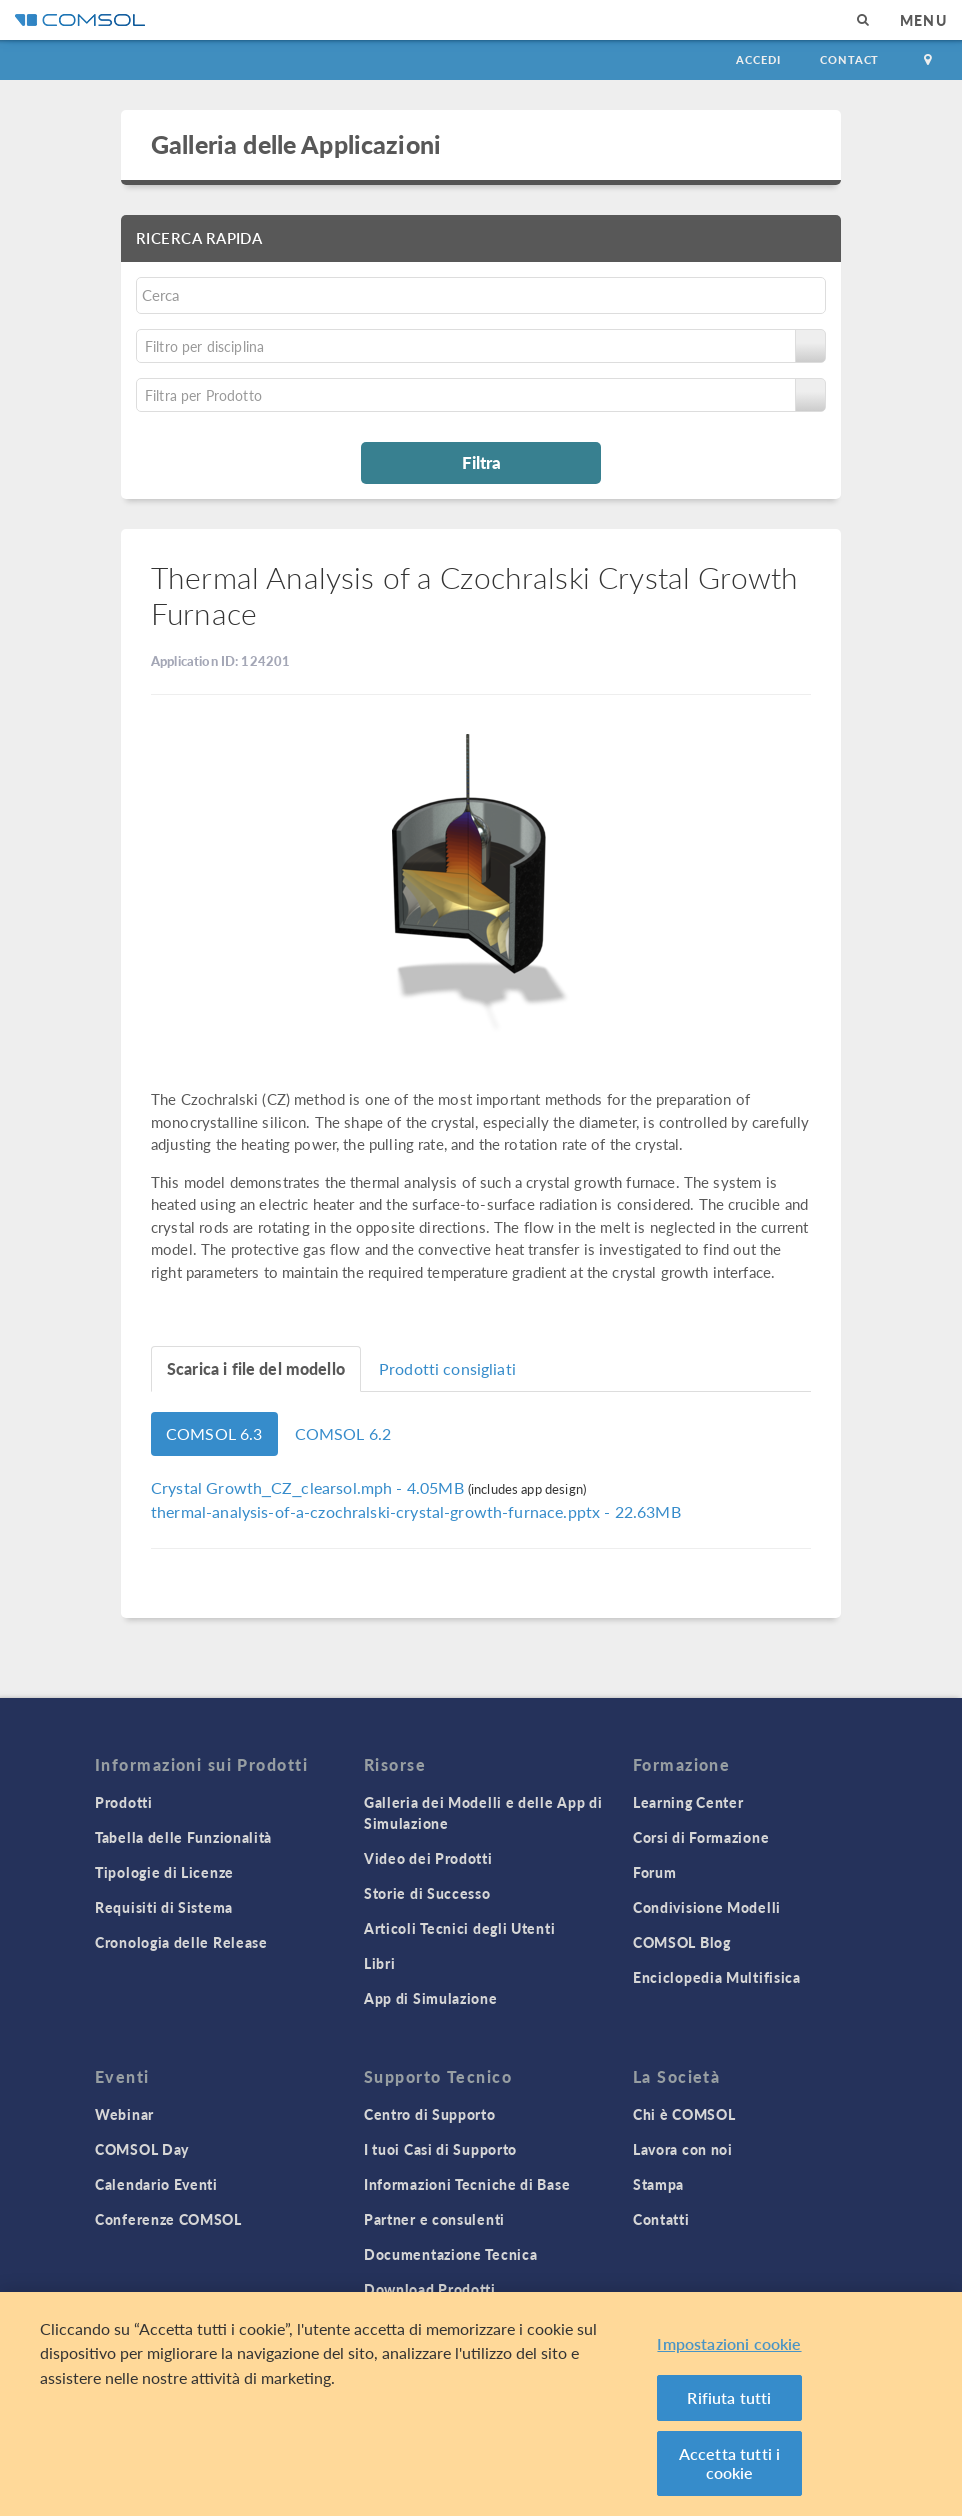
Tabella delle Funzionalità (183, 1837)
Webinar (124, 2114)
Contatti (661, 2219)
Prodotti (124, 1802)
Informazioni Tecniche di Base (467, 2184)
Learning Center (688, 1802)
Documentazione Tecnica (450, 2254)
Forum (655, 1872)
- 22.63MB (416, 1511)
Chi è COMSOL (684, 2114)
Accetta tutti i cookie (729, 2463)
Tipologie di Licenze (164, 1872)
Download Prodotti (430, 2289)
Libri (380, 1963)
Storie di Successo (427, 1893)
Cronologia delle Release (181, 1942)
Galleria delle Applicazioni (296, 144)
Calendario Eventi (156, 2184)
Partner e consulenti (434, 2219)
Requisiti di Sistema (164, 1907)
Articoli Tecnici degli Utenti (459, 1928)
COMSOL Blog (682, 1942)
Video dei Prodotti (428, 1858)
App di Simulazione (431, 1998)
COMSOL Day (142, 2149)
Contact (849, 59)
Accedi (758, 59)
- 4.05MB (309, 1487)
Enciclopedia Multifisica (717, 1977)
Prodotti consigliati (447, 1368)
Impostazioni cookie (729, 2343)
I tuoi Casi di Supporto (440, 2149)
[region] (481, 2404)
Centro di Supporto (430, 2114)
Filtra (481, 462)
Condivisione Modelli (707, 1907)
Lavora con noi (683, 2149)
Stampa (658, 2184)
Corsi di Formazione (701, 1837)
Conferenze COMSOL (168, 2219)
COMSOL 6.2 (343, 1433)
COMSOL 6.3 (214, 1433)
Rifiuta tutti (729, 2397)
